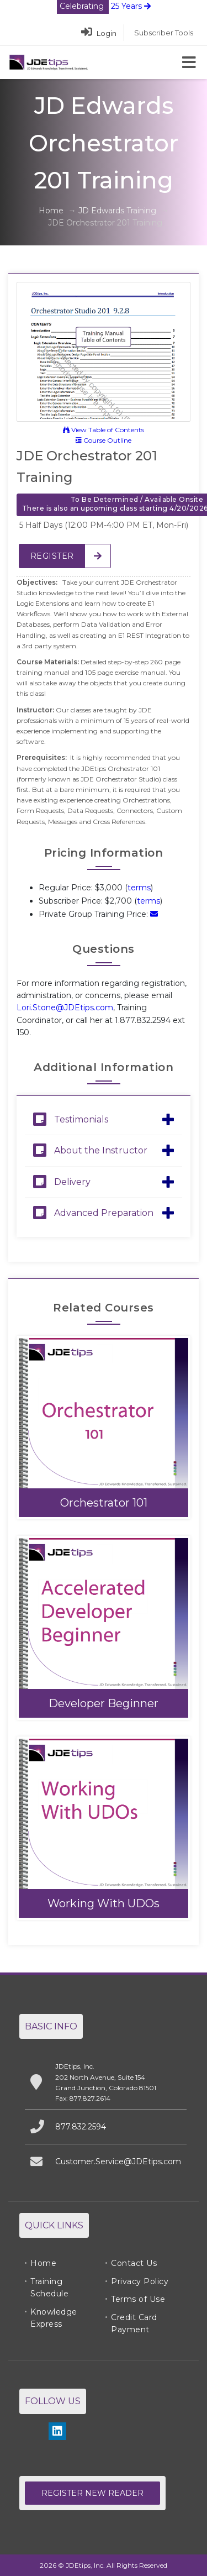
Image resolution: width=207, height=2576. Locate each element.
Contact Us (134, 2263)
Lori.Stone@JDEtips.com (65, 1007)
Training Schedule (49, 2287)
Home (51, 211)
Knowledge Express (53, 2318)
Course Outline (103, 440)
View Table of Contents (103, 430)
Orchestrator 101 (103, 1502)
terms (139, 888)
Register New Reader (92, 2493)
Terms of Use (138, 2299)
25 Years (104, 6)
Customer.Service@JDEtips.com (118, 2161)
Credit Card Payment (134, 2323)
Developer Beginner (103, 1703)
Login (98, 33)
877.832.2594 (80, 2127)
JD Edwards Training (117, 211)
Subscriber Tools (163, 33)
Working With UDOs (103, 1903)
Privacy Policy (139, 2281)
